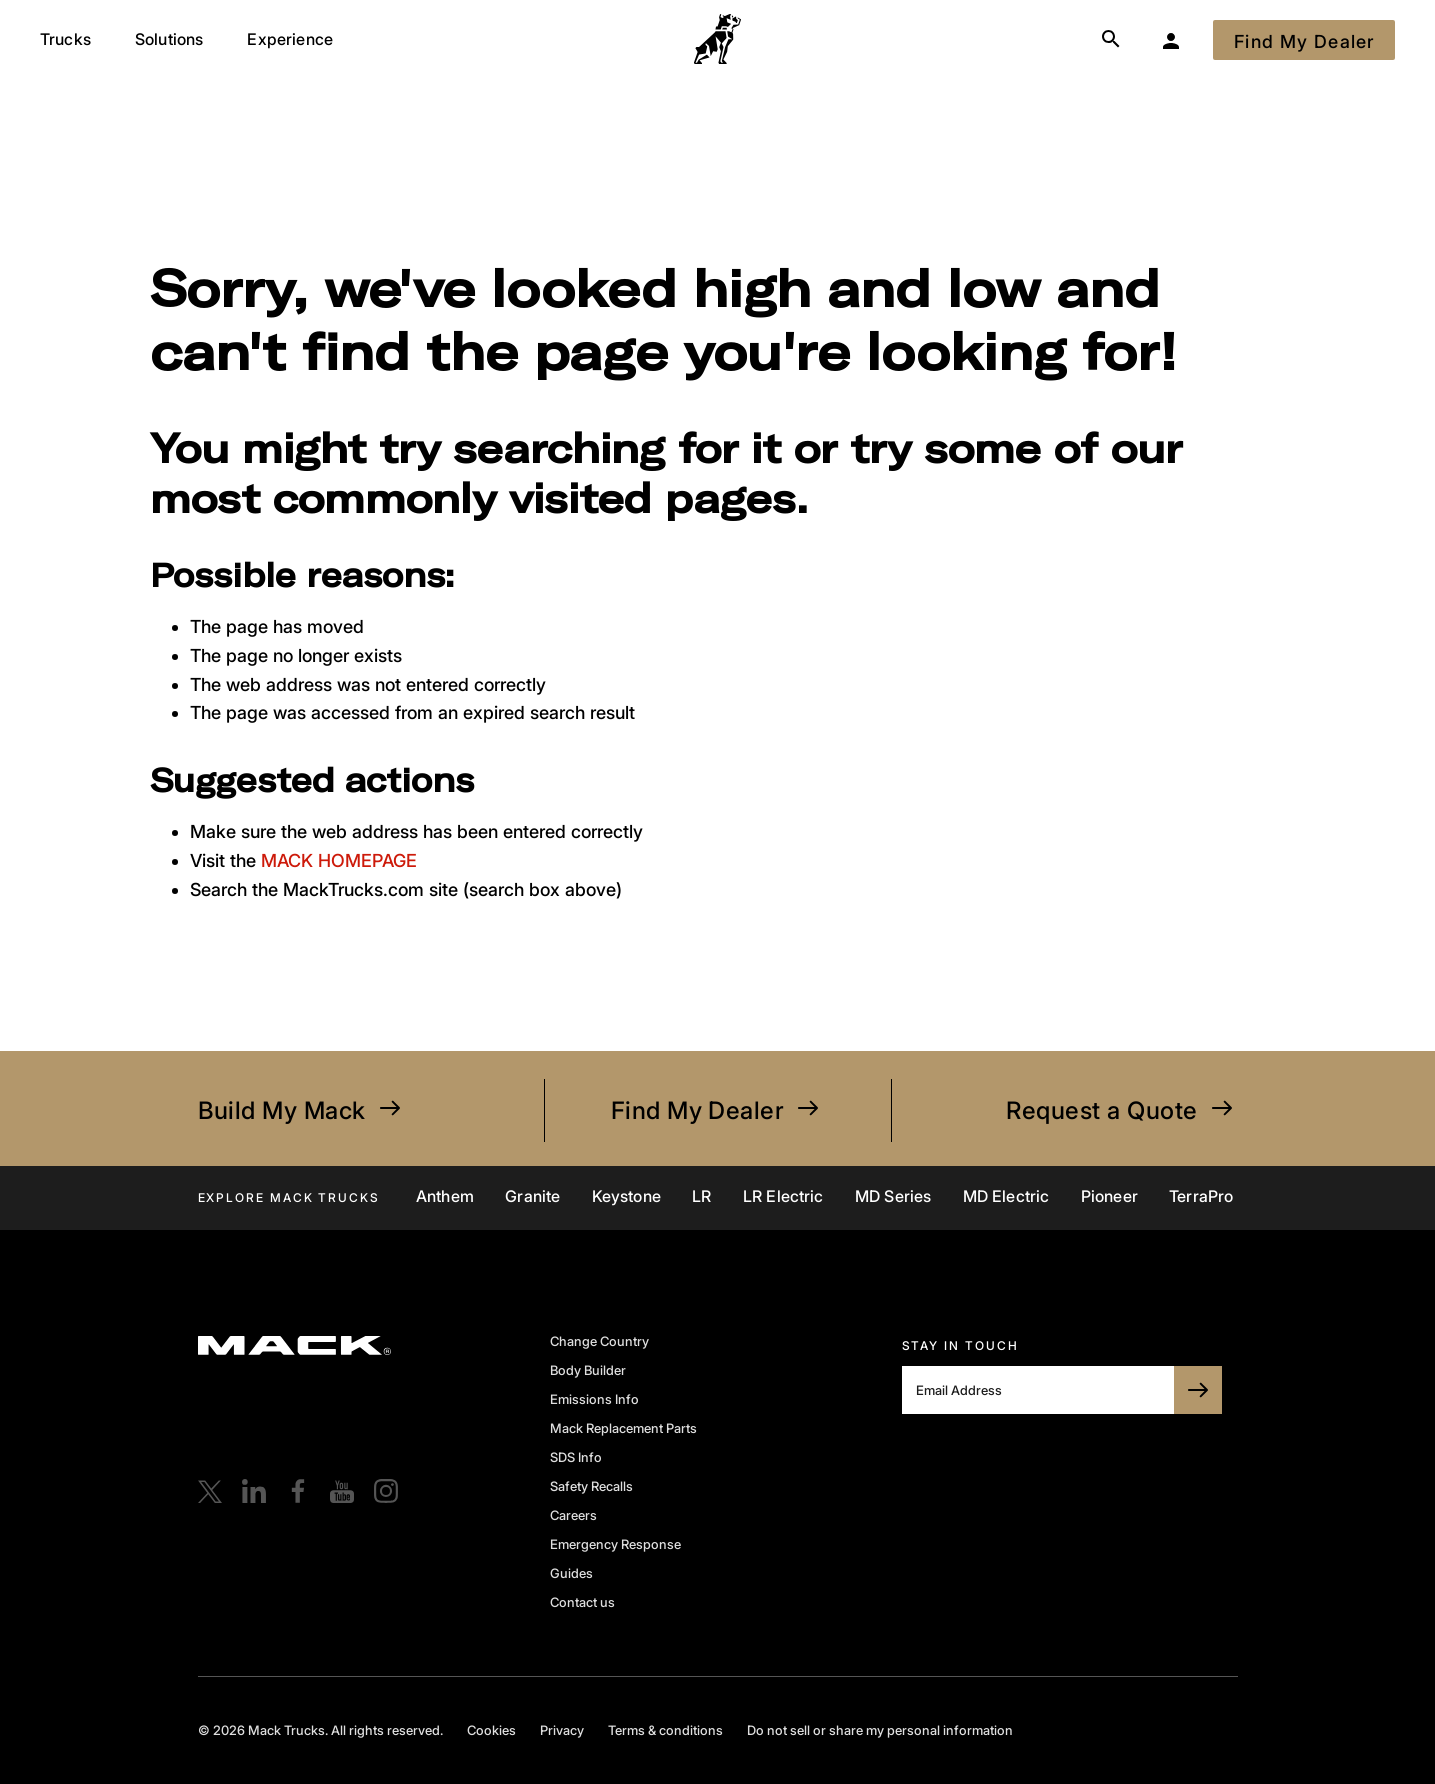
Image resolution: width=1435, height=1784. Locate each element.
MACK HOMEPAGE (339, 860)
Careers (573, 1515)
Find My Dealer (718, 1110)
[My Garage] (1171, 40)
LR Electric (783, 1196)
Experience (290, 39)
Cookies (491, 1730)
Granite (532, 1196)
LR (701, 1196)
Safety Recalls (591, 1486)
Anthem (445, 1196)
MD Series (893, 1196)
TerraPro (1201, 1196)
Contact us (582, 1602)
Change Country (599, 1341)
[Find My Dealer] (1304, 40)
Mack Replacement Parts (623, 1428)
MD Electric (1006, 1196)
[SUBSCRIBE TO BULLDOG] (1198, 1390)
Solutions (169, 39)
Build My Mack (302, 1110)
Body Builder (588, 1370)
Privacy (562, 1730)
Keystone (626, 1196)
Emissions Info (594, 1399)
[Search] (1111, 40)
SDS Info (576, 1457)
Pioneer (1109, 1196)
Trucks (65, 39)
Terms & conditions (665, 1730)
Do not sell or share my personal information (880, 1730)
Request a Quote (1121, 1110)
